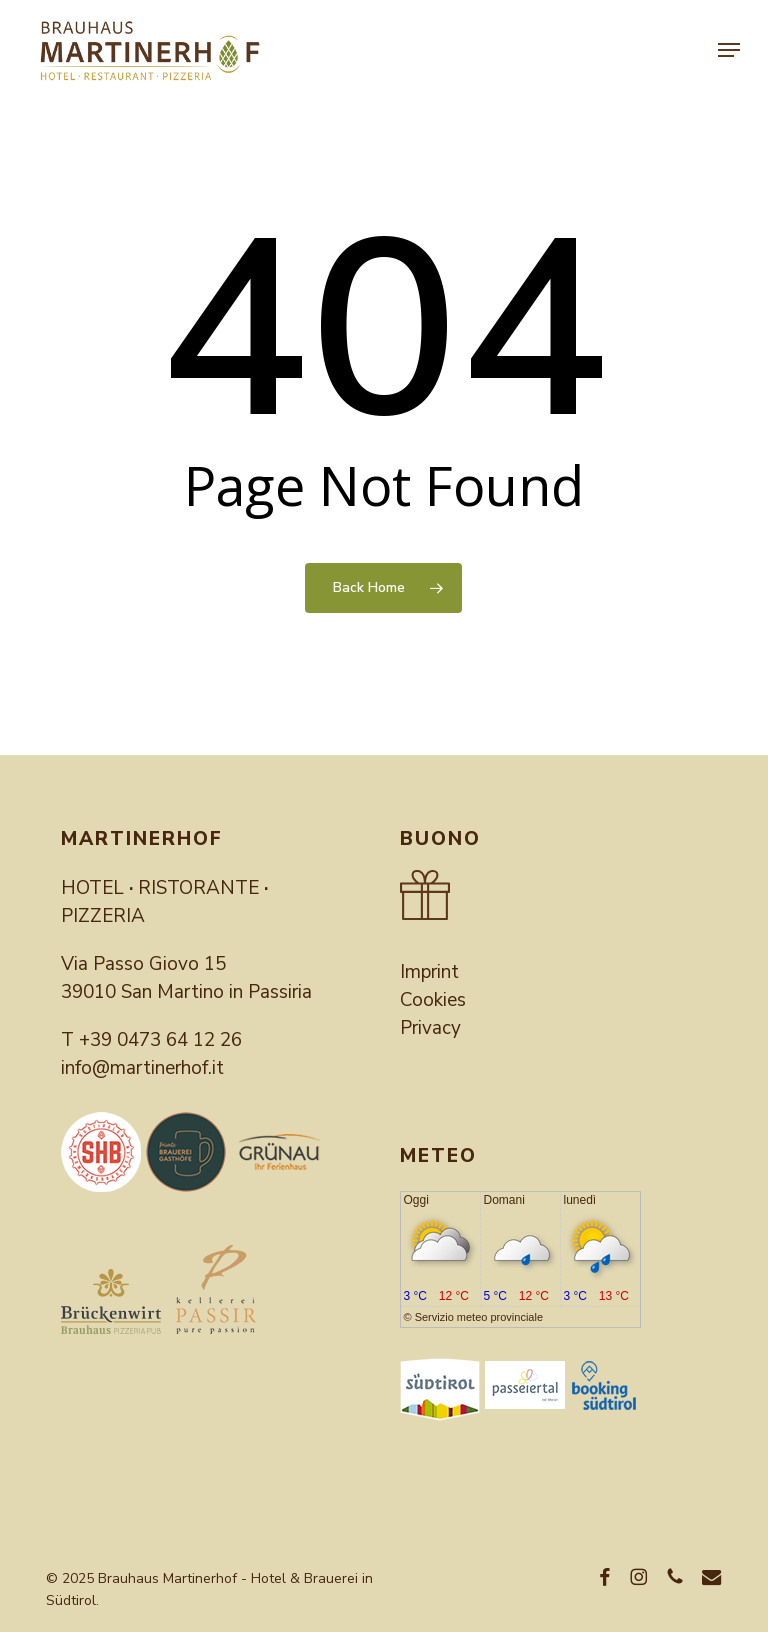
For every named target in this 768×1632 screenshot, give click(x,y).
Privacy (430, 1028)
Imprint (429, 972)
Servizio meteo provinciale (479, 1317)
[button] (729, 50)
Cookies (433, 1000)
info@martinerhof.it (142, 1068)
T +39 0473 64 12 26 (151, 1040)
